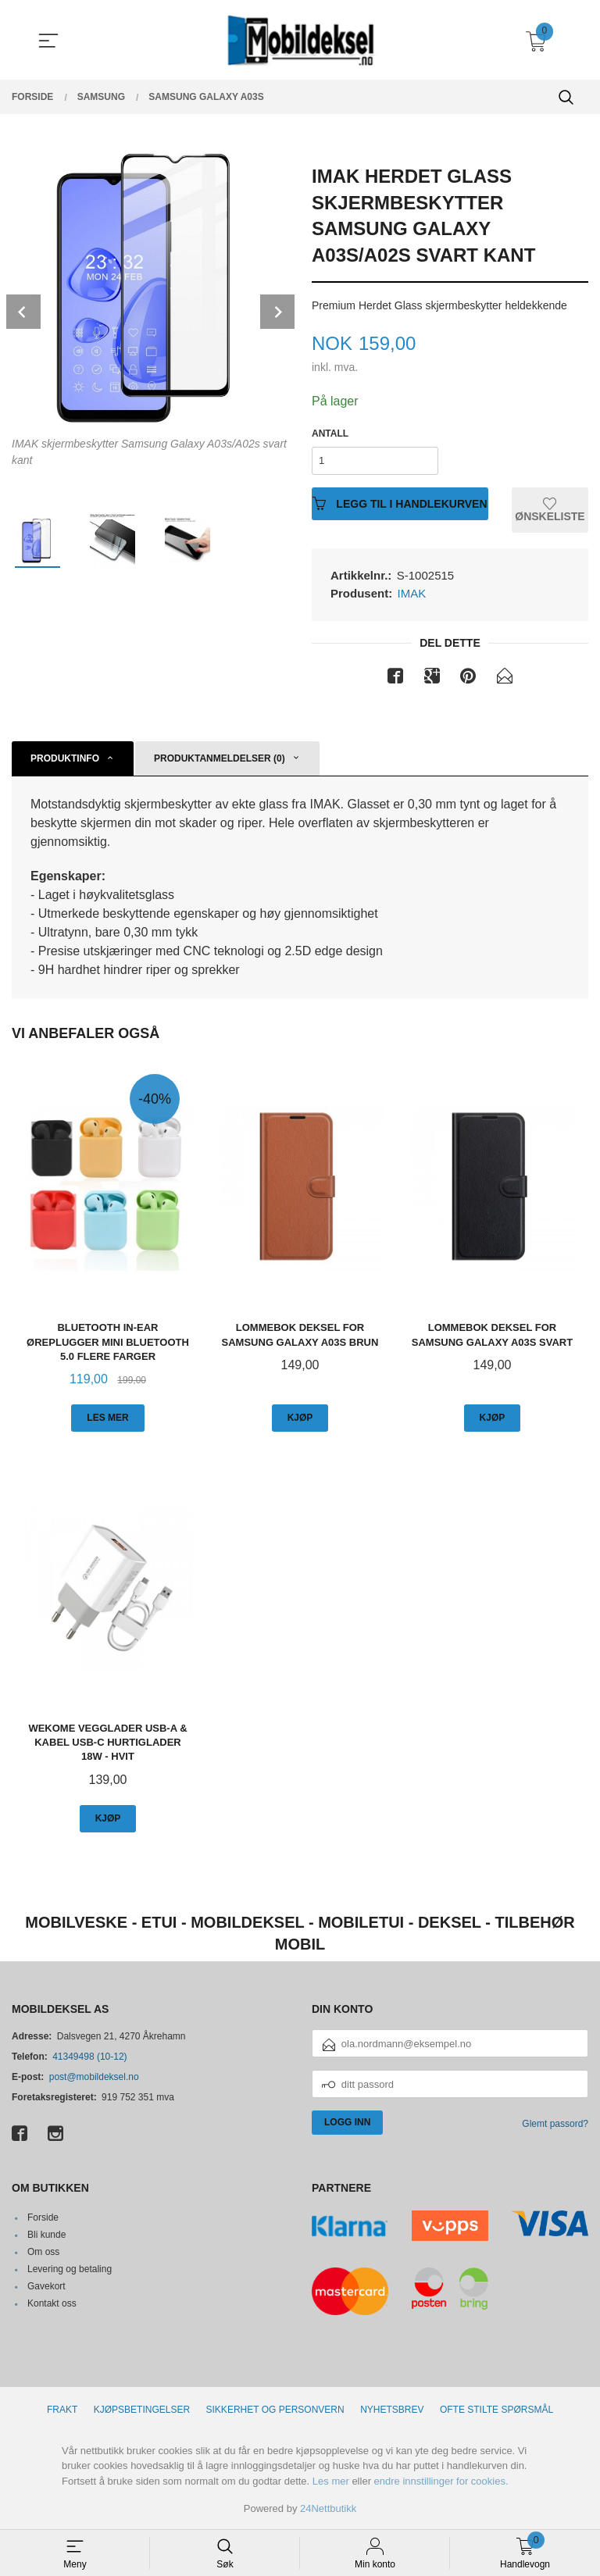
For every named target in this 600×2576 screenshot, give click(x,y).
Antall (330, 433)
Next (277, 311)
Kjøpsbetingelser (142, 2409)
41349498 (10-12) (89, 2056)
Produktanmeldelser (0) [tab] (219, 758)
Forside (43, 2217)
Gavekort (46, 2286)
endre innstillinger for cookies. (441, 2481)
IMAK (412, 593)
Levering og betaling (69, 2269)
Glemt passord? (555, 2123)
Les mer (330, 2481)
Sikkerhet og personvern (275, 2409)
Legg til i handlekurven (399, 503)
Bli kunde (46, 2234)
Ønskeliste (549, 510)
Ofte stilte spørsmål (496, 2409)
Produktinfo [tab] (64, 758)
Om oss (43, 2251)
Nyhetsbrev (391, 2409)
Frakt (62, 2409)
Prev (23, 311)
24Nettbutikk (328, 2508)
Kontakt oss (52, 2303)
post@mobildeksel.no (94, 2076)
